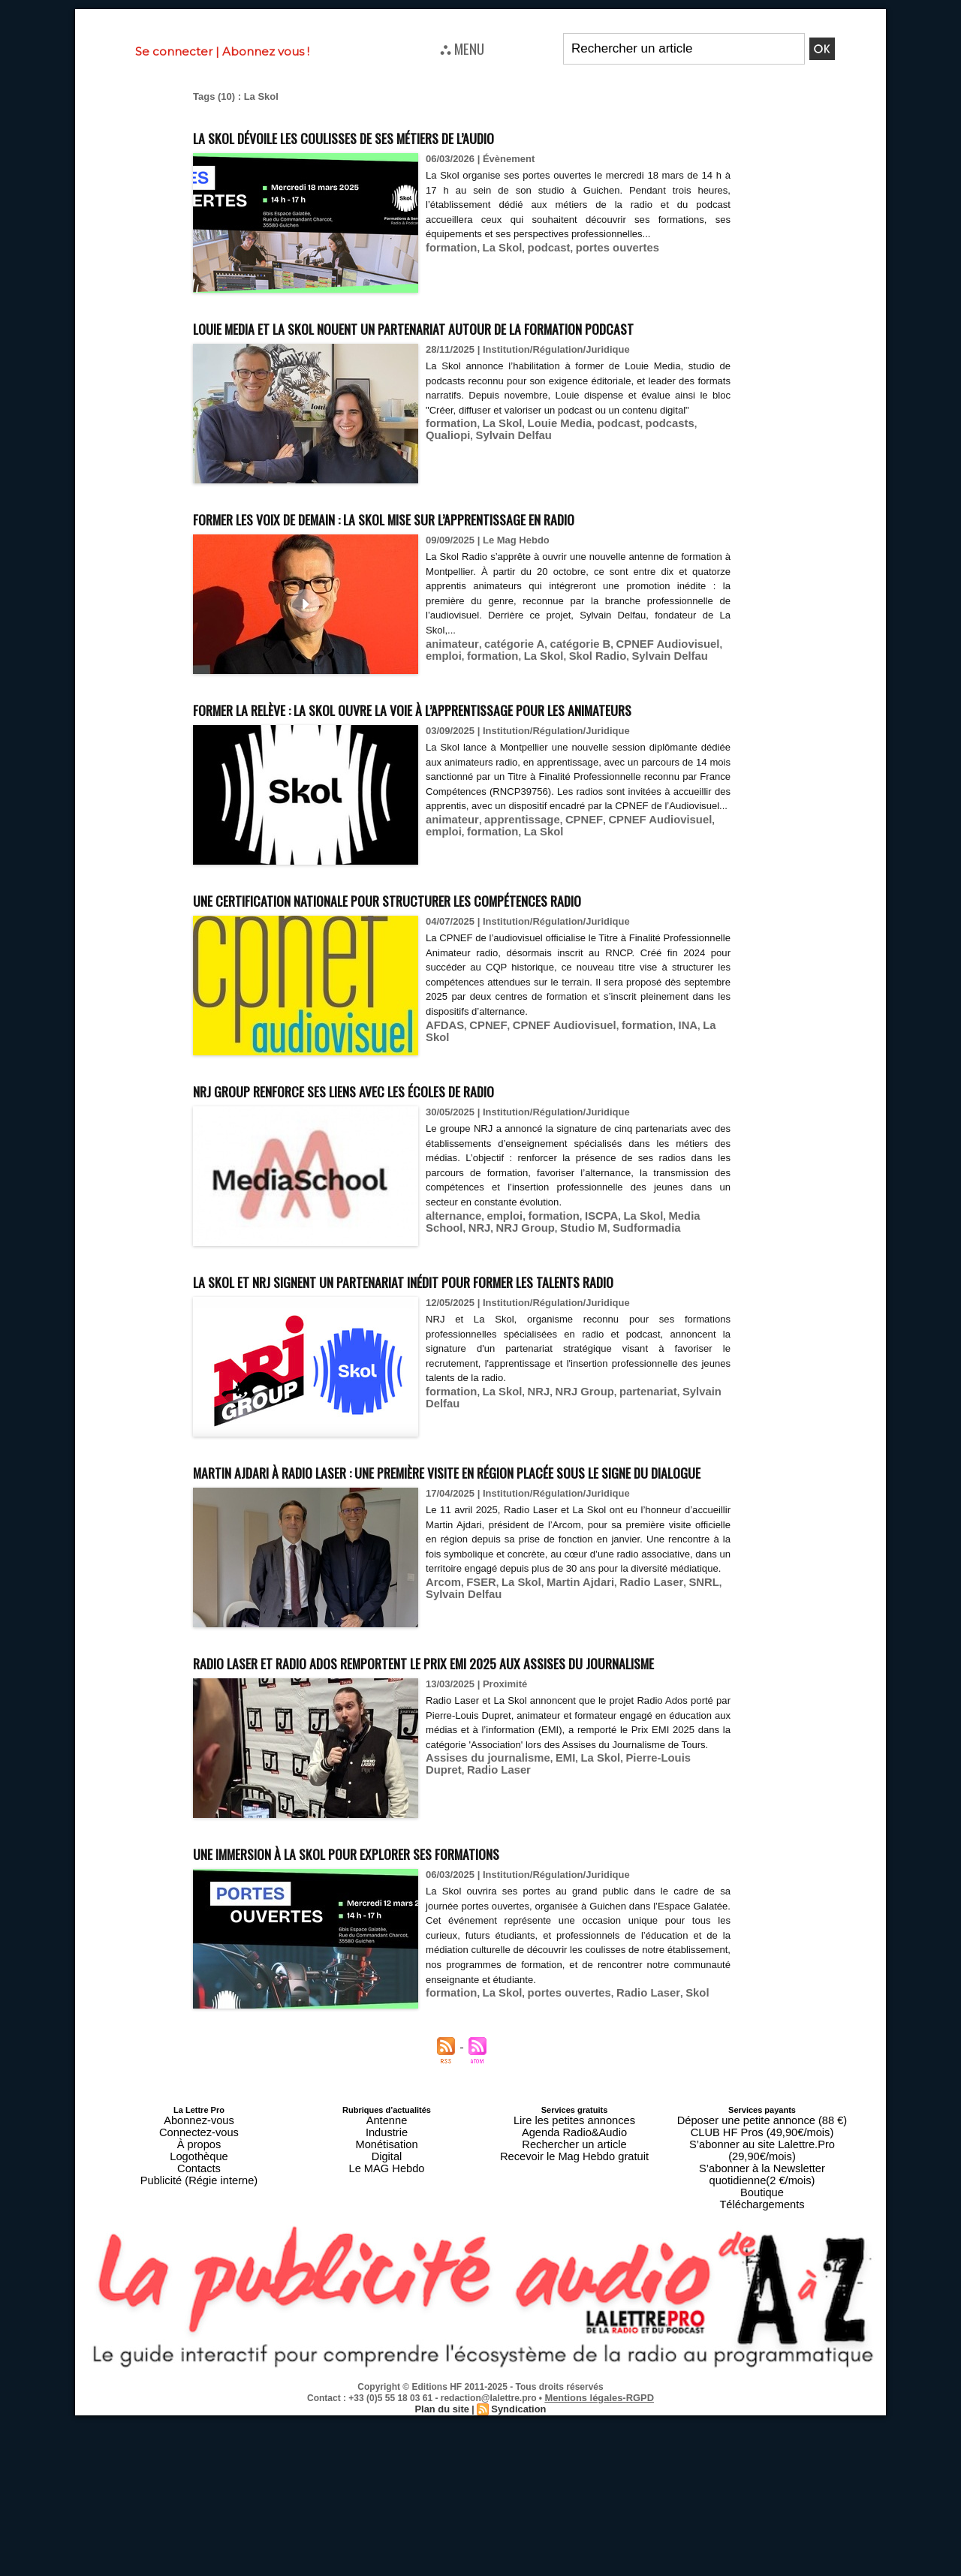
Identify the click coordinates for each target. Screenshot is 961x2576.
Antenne (387, 2313)
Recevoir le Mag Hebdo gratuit (575, 2340)
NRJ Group (476, 1338)
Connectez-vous (199, 2322)
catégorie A (503, 699)
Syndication (516, 2569)
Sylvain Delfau (459, 477)
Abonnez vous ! (265, 51)
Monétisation (386, 2331)
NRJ (435, 1338)
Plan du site (444, 2569)
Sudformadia (583, 1338)
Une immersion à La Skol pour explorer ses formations (412, 2046)
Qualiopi (688, 465)
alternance (450, 1326)
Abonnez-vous (199, 2313)
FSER (475, 1763)
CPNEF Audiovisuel (639, 699)
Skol (665, 2186)
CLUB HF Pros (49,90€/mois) (761, 2322)
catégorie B (562, 699)
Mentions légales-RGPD (599, 2558)
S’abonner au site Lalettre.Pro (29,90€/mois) (762, 2331)
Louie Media (545, 465)
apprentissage (510, 917)
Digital (387, 2340)
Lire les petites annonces (574, 2313)
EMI (548, 1967)
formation (448, 247)
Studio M (528, 1338)
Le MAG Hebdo (386, 2349)
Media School (673, 1326)
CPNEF (565, 917)
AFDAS (442, 1136)
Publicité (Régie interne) (199, 2358)
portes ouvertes (596, 247)
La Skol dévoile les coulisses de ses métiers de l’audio (409, 135)
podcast (535, 247)
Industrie (386, 2322)
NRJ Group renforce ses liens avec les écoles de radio (409, 1200)
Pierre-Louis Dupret (648, 1967)
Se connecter (173, 51)
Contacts (198, 2349)
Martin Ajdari (563, 1763)
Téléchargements (762, 2367)
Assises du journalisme (480, 1967)
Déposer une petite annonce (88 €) (762, 2313)
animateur (448, 699)
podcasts (642, 465)
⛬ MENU (462, 48)
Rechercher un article (574, 2331)
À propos (198, 2331)
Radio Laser (626, 1763)
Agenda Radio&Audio (574, 2322)
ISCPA (582, 1326)
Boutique (762, 2358)
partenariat (623, 1530)
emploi (706, 699)
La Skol (493, 247)
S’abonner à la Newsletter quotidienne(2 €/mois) (762, 2345)
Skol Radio (542, 710)
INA (657, 1136)
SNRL (672, 1763)
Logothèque (199, 2340)
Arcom (441, 1763)
